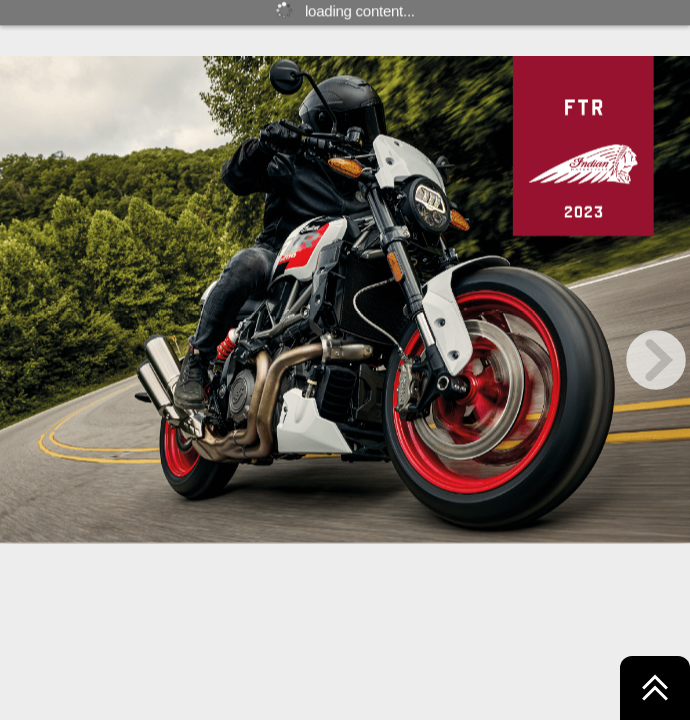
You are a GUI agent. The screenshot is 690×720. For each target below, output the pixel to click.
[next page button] (656, 360)
